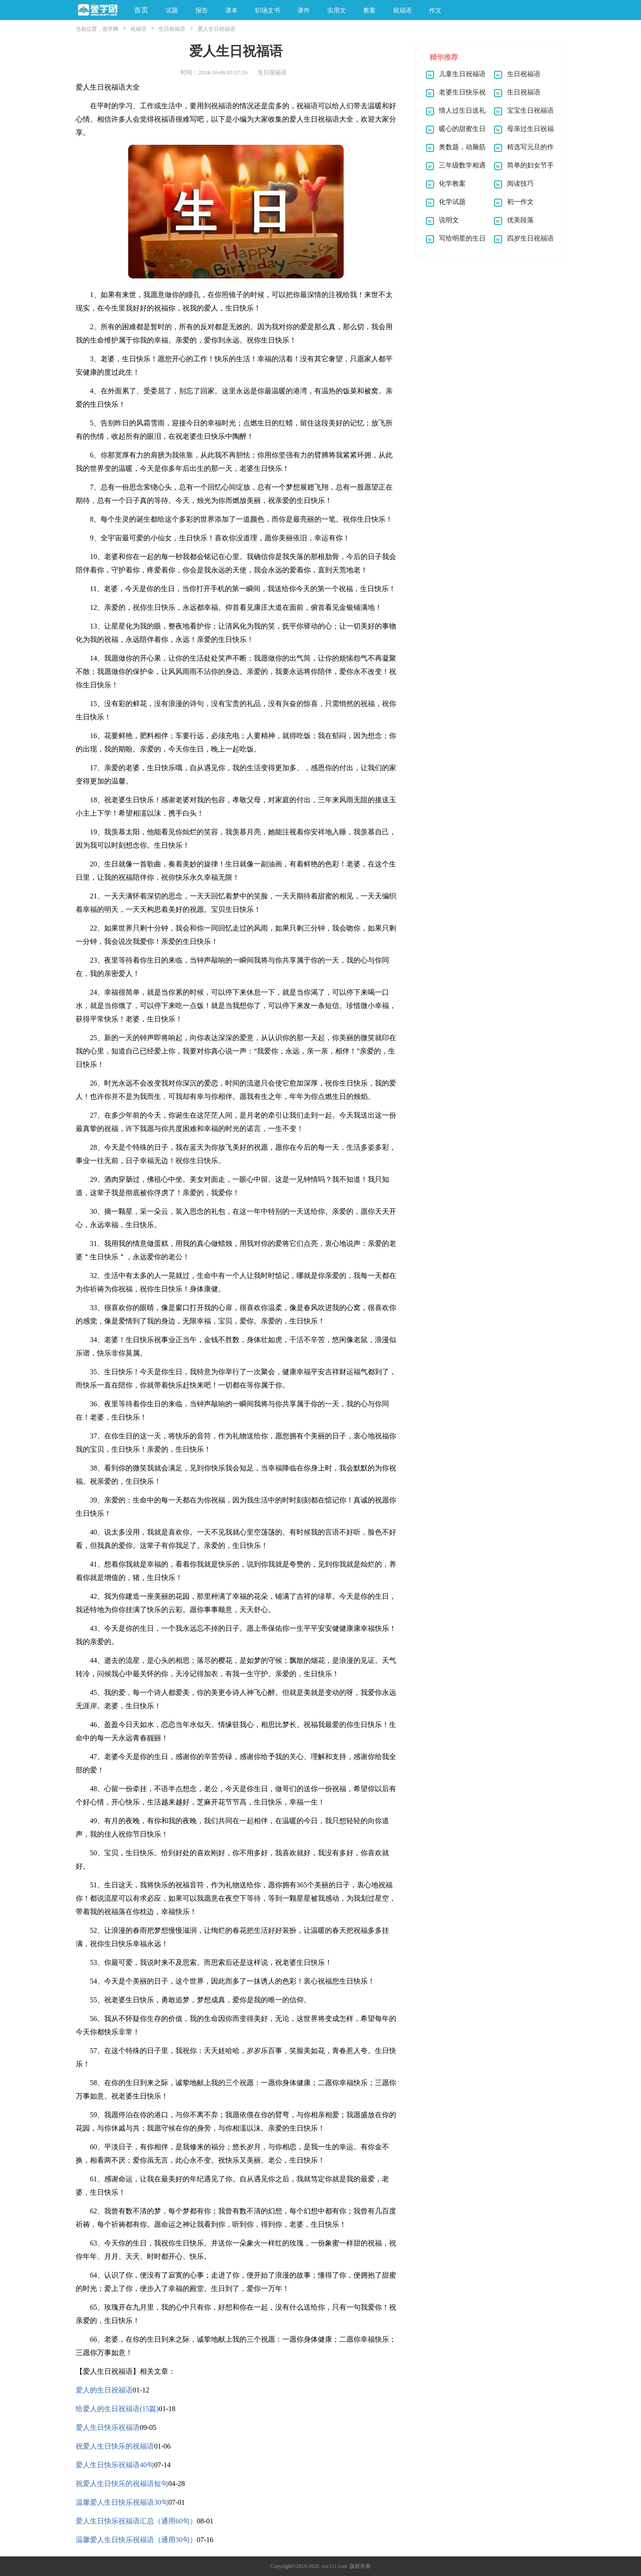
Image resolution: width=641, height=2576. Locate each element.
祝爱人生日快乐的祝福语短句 (122, 2483)
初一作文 (520, 201)
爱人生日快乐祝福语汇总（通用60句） (136, 2521)
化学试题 (452, 201)
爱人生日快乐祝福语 (108, 2427)
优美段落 (520, 220)
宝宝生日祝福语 (530, 110)
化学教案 (452, 183)
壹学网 (110, 29)
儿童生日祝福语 (462, 74)
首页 (141, 10)
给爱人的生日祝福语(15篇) (117, 2409)
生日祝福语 (171, 29)
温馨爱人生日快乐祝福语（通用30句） (136, 2539)
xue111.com (334, 2566)
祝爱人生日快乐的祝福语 (115, 2446)
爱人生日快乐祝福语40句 (115, 2465)
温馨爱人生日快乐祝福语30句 (122, 2502)
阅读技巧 (520, 183)
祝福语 (138, 29)
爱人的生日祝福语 (104, 2390)
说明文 (449, 220)
